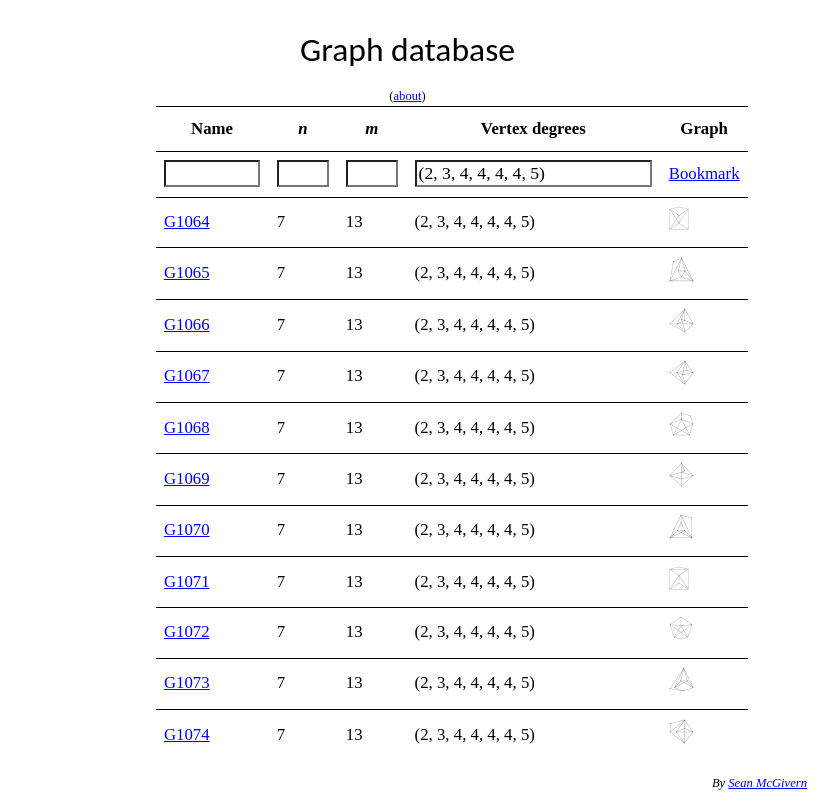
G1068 (187, 427)
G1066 (187, 324)
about (408, 96)
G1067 (187, 375)
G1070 (187, 529)
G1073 (187, 682)
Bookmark (704, 173)
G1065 (187, 272)
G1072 (187, 631)
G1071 (187, 581)
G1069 (187, 478)
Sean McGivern (767, 783)
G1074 (187, 734)
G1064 (187, 221)
